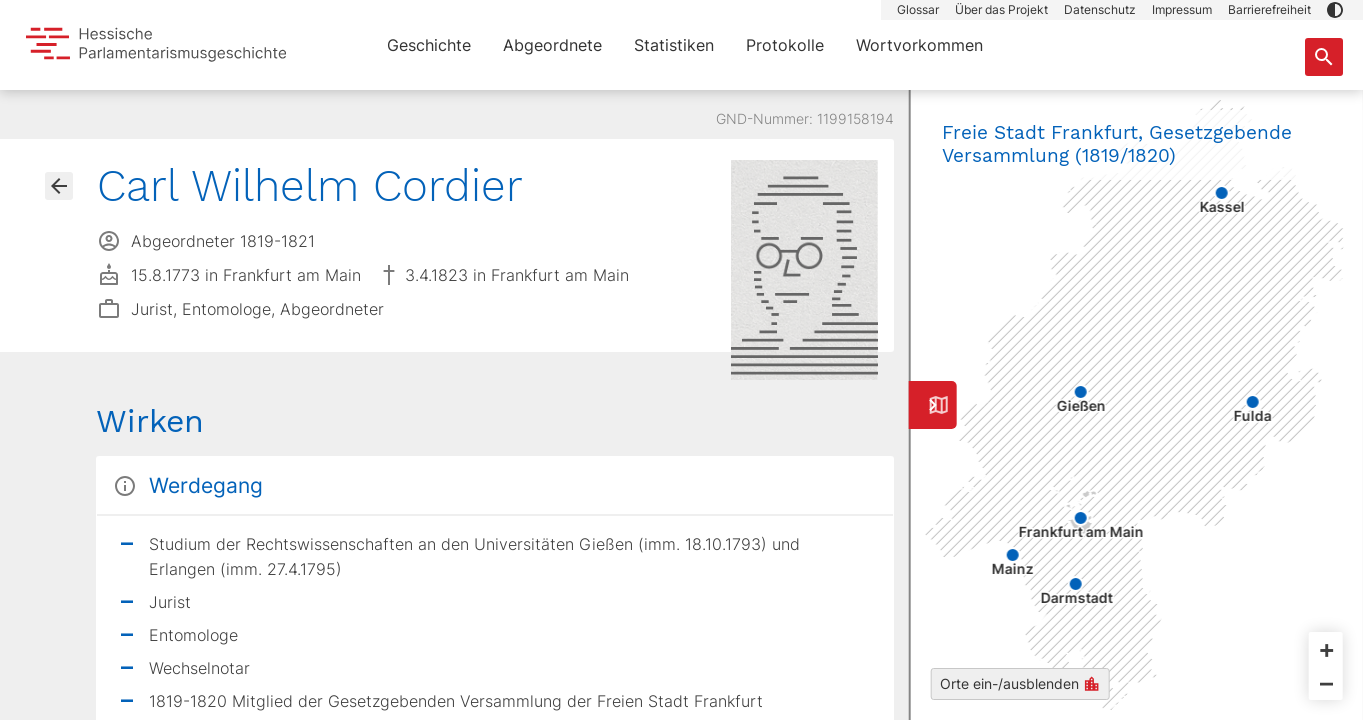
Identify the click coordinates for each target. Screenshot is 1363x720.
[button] (1335, 10)
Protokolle (785, 45)
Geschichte (429, 45)
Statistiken (674, 45)
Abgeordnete (552, 45)
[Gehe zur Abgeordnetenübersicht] (59, 186)
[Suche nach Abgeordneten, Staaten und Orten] (1324, 57)
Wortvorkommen (919, 45)
